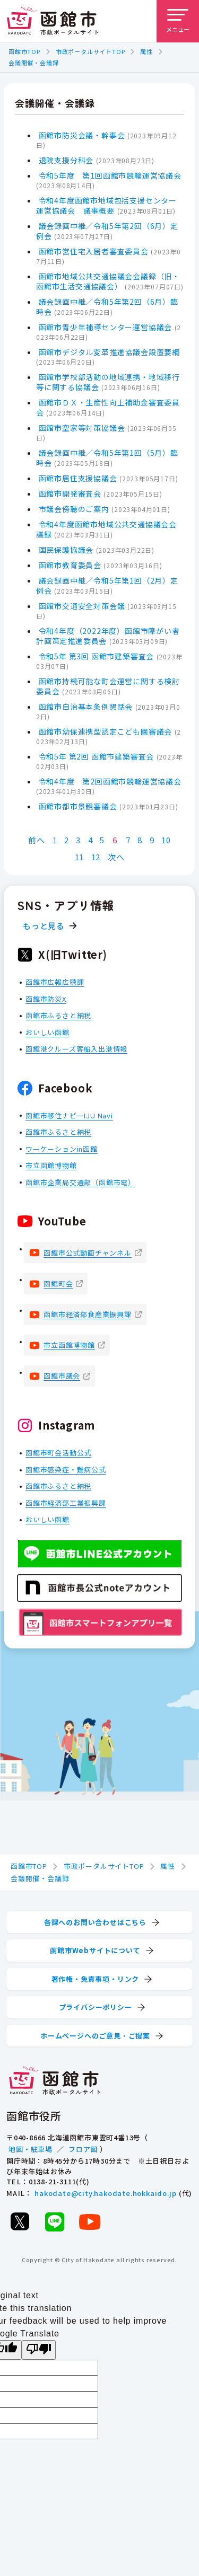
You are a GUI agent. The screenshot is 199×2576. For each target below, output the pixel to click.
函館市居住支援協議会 (78, 478)
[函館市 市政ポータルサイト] (52, 21)
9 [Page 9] (152, 839)
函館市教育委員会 (70, 565)
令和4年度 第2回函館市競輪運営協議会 (110, 781)
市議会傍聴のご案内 (74, 509)
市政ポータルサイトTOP (90, 51)
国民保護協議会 (66, 549)
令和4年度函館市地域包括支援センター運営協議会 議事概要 (106, 205)
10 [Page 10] (166, 839)
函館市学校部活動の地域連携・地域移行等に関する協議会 (108, 382)
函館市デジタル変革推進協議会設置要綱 (109, 352)
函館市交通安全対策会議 (82, 606)
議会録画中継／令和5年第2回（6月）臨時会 (107, 306)
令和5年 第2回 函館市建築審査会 (96, 756)
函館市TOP (24, 51)
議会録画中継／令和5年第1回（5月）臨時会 (107, 457)
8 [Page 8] (139, 839)
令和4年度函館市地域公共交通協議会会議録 (106, 529)
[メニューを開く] (178, 21)
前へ (36, 839)
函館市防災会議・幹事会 (82, 135)
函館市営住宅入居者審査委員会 (94, 251)
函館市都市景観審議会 (78, 806)
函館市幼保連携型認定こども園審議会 (105, 731)
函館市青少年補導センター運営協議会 (105, 327)
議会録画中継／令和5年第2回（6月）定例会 (107, 230)
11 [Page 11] (79, 856)
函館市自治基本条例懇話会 (86, 706)
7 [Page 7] (128, 839)
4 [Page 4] (90, 839)
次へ (116, 856)
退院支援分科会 (66, 160)
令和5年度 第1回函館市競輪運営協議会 (110, 175)
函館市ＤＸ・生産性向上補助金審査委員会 (108, 407)
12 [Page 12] (96, 856)
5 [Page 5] (102, 839)
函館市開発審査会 (70, 493)
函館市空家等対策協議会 (82, 427)
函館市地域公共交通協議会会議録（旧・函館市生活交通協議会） (108, 281)
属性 (146, 51)
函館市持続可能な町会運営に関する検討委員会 (108, 686)
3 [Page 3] (78, 839)
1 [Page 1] (55, 839)
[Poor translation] (39, 2350)
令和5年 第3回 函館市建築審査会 (96, 656)
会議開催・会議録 (33, 62)
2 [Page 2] (66, 839)
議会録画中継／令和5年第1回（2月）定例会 (107, 585)
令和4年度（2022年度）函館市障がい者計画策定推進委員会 (108, 635)
